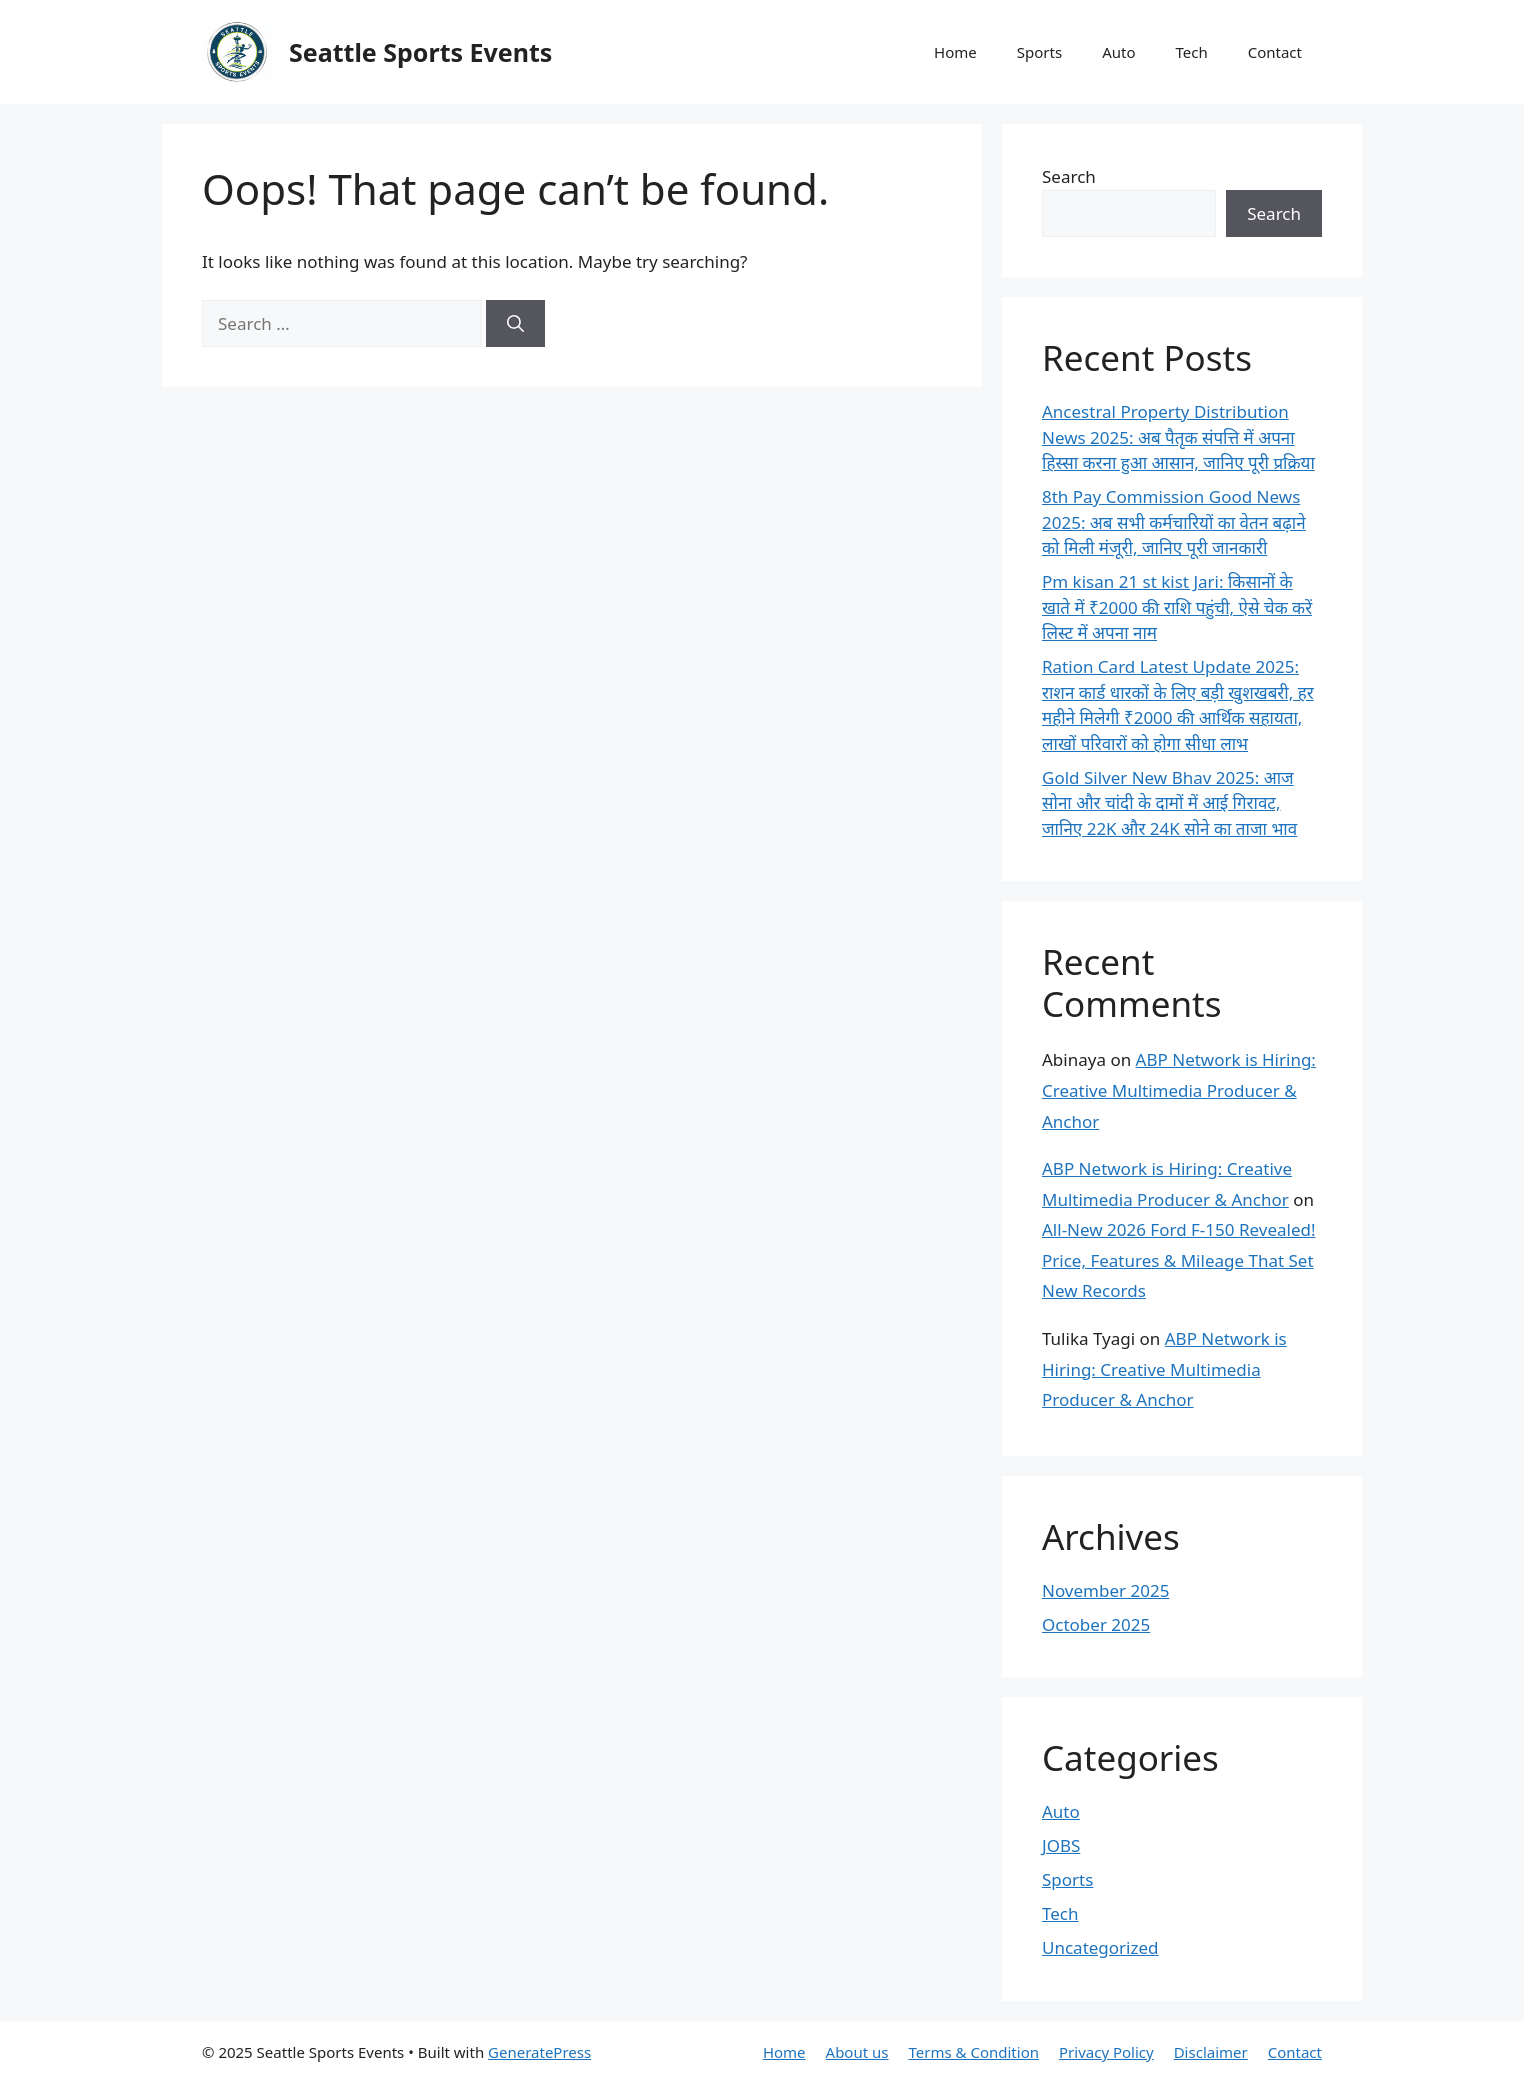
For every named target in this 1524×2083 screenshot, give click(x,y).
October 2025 (1096, 1624)
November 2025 (1105, 1590)
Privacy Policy (1106, 2052)
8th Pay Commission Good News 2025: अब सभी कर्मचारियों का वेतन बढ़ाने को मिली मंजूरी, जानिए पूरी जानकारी (1174, 522)
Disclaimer (1211, 2052)
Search (1069, 176)
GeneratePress (539, 2052)
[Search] (515, 324)
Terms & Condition (974, 2052)
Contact (1275, 52)
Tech (1191, 52)
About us (857, 2052)
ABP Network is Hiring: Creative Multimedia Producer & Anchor (1179, 1090)
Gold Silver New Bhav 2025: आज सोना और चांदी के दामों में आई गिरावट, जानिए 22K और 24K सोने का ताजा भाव (1169, 803)
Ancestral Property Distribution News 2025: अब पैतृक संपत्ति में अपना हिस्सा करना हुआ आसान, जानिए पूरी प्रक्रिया (1178, 437)
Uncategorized (1100, 1947)
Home (955, 52)
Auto (1118, 52)
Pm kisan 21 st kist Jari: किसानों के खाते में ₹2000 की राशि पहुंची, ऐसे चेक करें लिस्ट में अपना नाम (1177, 607)
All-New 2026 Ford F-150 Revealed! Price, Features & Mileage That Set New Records (1179, 1260)
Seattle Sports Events (420, 52)
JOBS (1061, 1845)
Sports (1039, 52)
